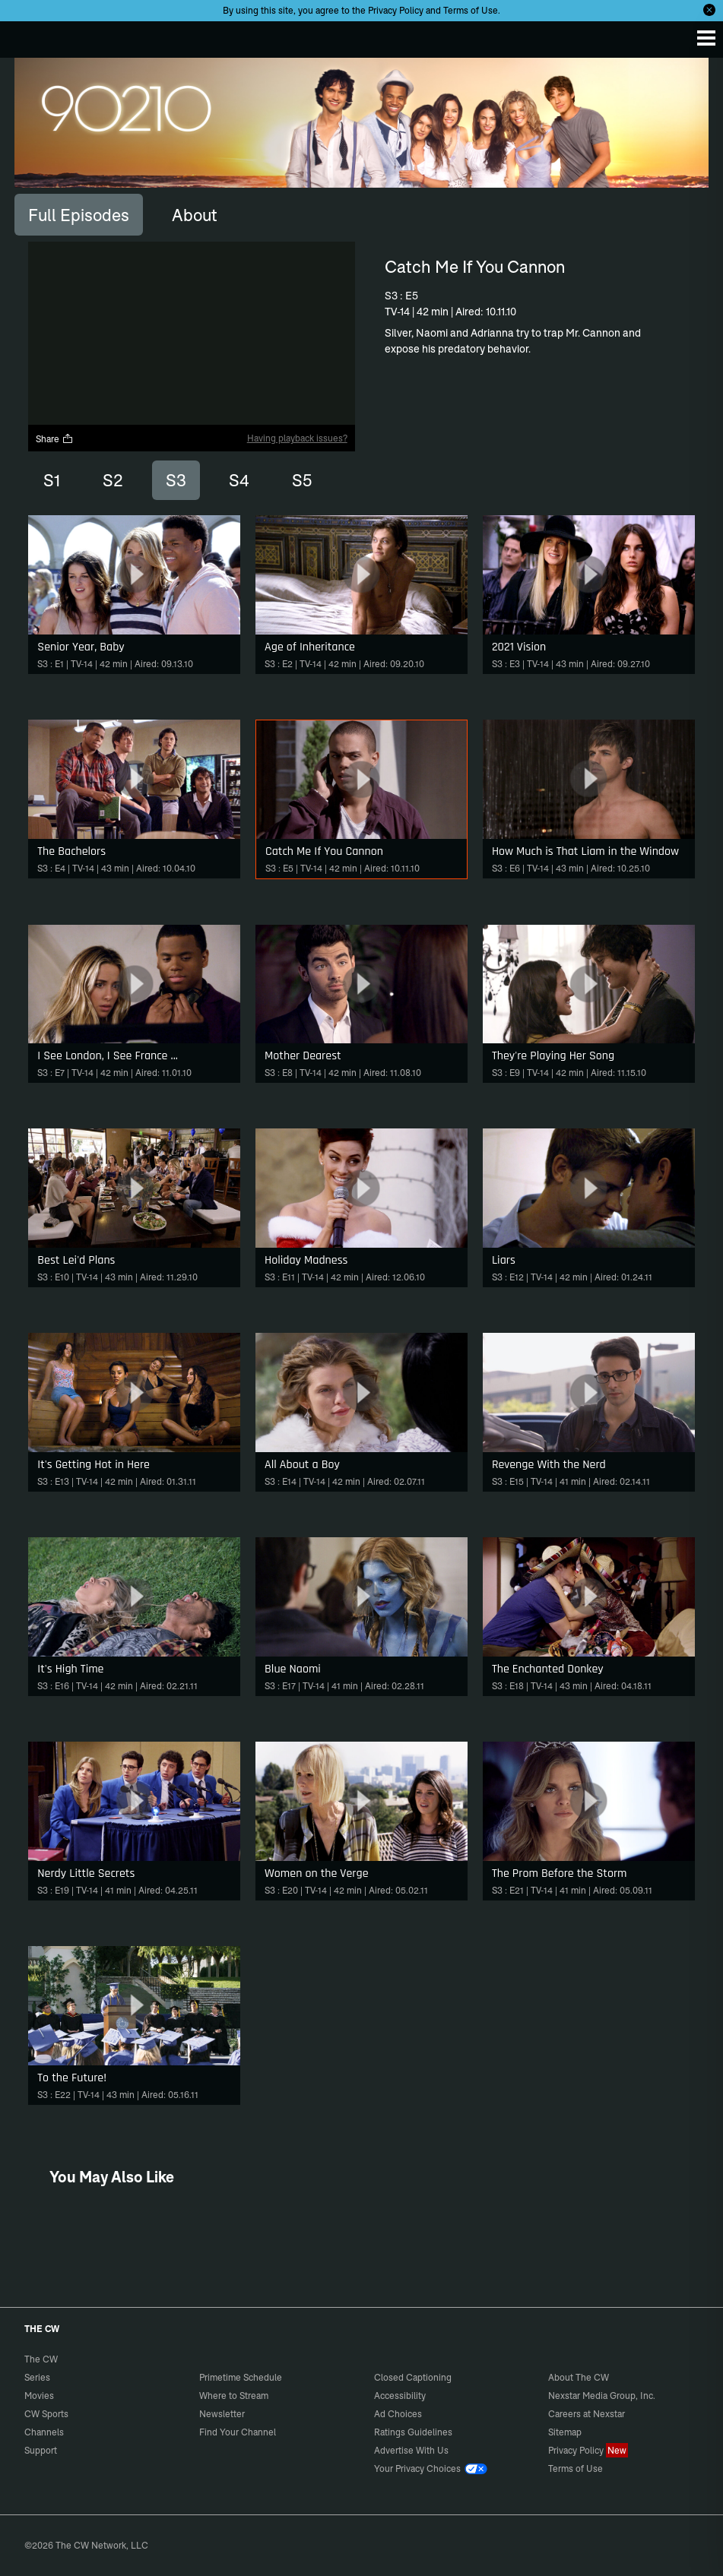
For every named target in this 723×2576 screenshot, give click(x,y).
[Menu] (706, 38)
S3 (176, 480)
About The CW (578, 2377)
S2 (113, 480)
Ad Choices (398, 2413)
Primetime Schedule (240, 2377)
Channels (44, 2432)
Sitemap (565, 2432)
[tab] (78, 214)
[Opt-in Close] (709, 10)
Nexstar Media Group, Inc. (601, 2395)
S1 (51, 480)
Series (37, 2377)
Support (40, 2450)
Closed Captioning (413, 2377)
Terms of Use (470, 10)
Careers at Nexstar (586, 2413)
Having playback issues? (297, 438)
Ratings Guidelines (413, 2432)
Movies (39, 2395)
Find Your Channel (237, 2432)
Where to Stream (233, 2395)
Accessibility (400, 2395)
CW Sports (46, 2413)
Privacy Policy (395, 10)
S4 (239, 480)
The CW (27, 36)
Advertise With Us (411, 2450)
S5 (302, 480)
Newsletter (222, 2413)
